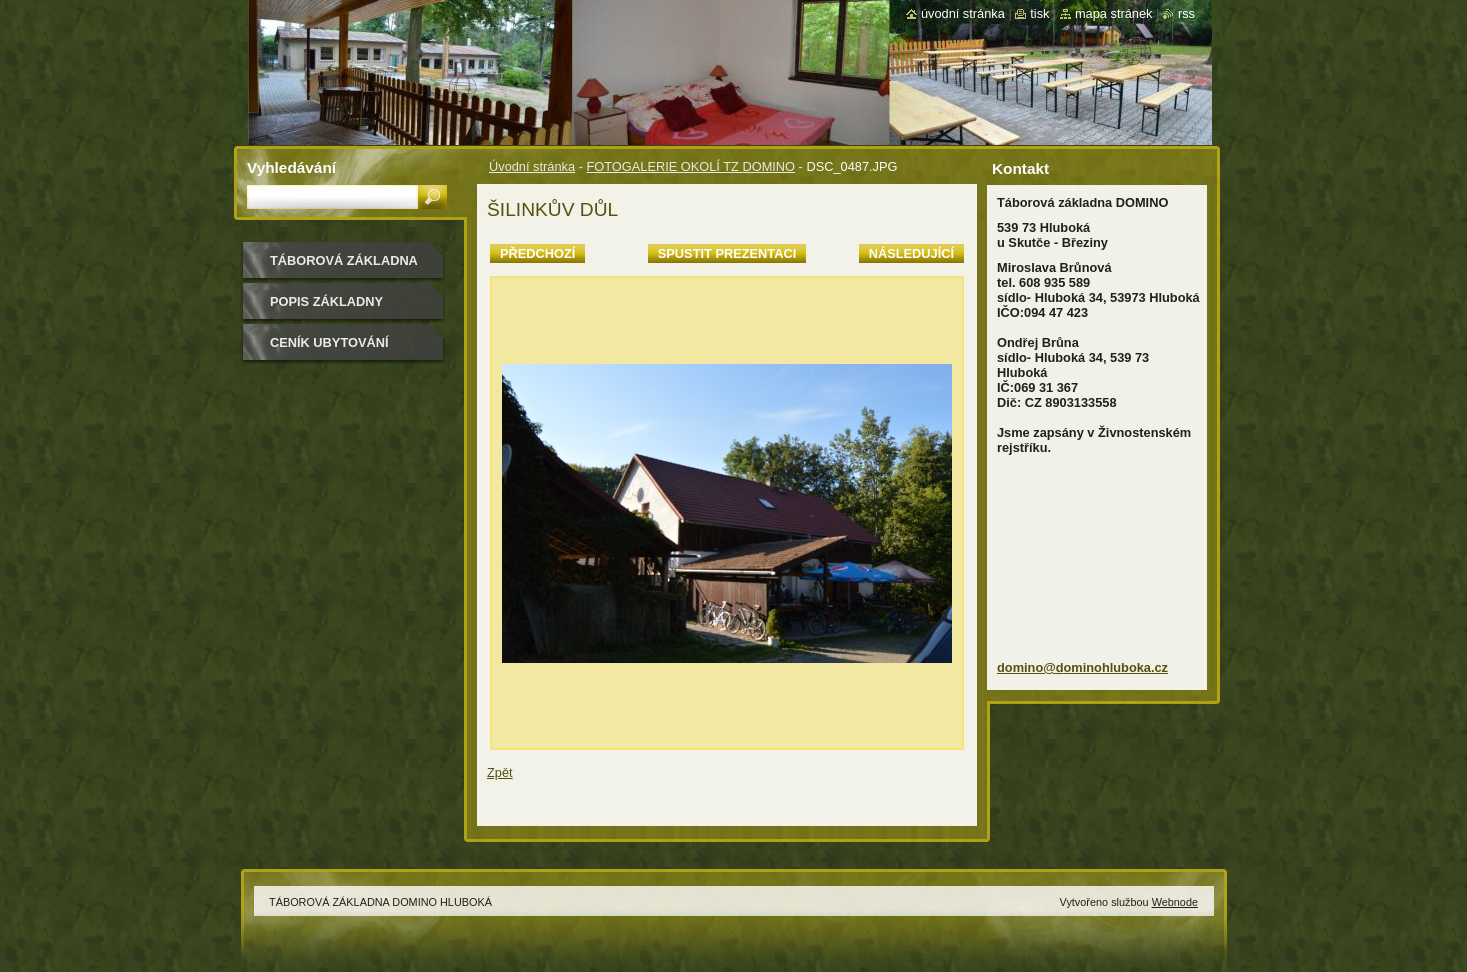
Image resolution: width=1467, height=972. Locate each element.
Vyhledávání (291, 167)
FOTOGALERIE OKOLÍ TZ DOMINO (690, 166)
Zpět (500, 772)
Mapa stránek (1114, 13)
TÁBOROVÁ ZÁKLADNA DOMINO (344, 267)
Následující (911, 253)
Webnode (1175, 902)
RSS (1186, 13)
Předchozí (537, 253)
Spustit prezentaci (727, 253)
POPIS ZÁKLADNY (326, 301)
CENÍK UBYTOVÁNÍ (329, 342)
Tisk (1039, 13)
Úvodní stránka (532, 166)
